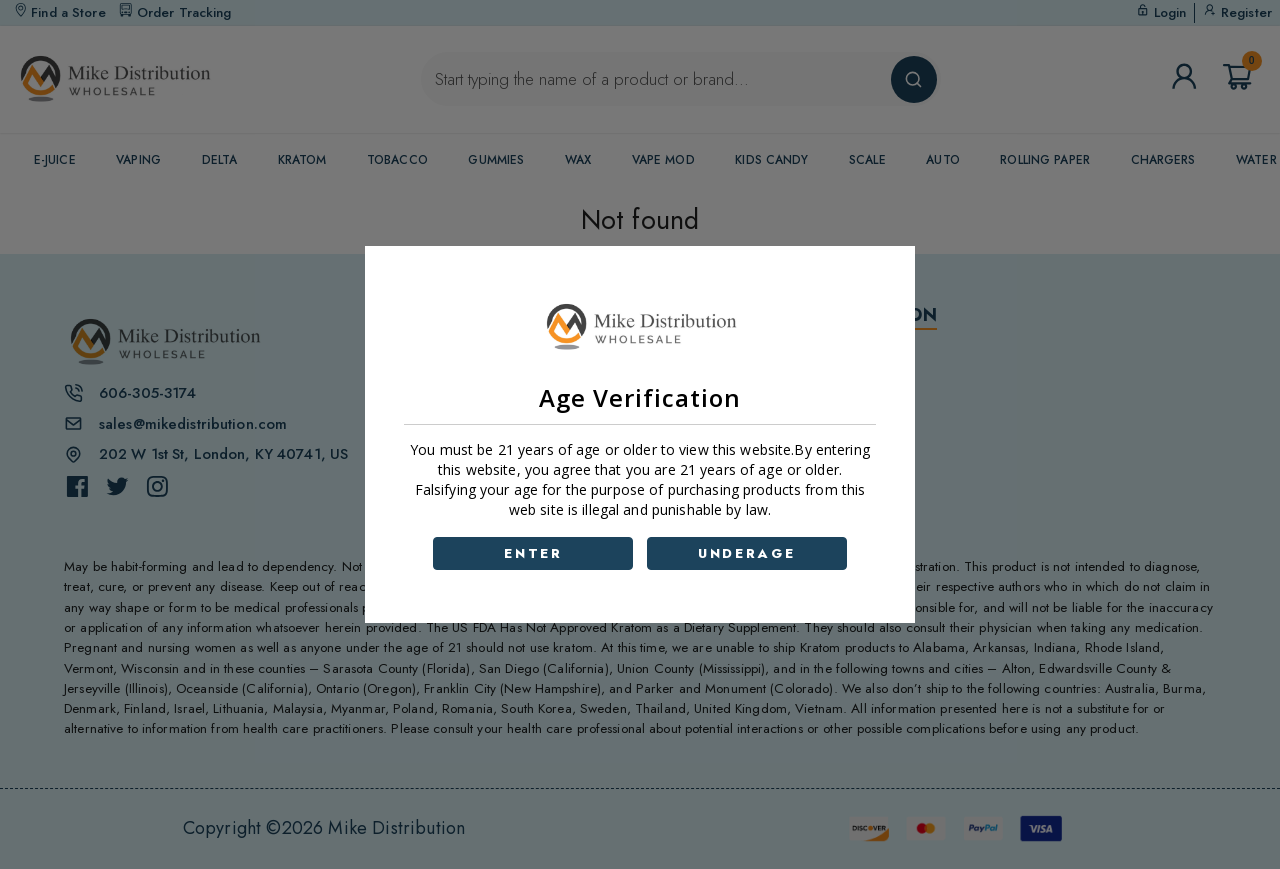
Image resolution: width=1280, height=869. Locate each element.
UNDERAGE (747, 553)
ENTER (533, 553)
